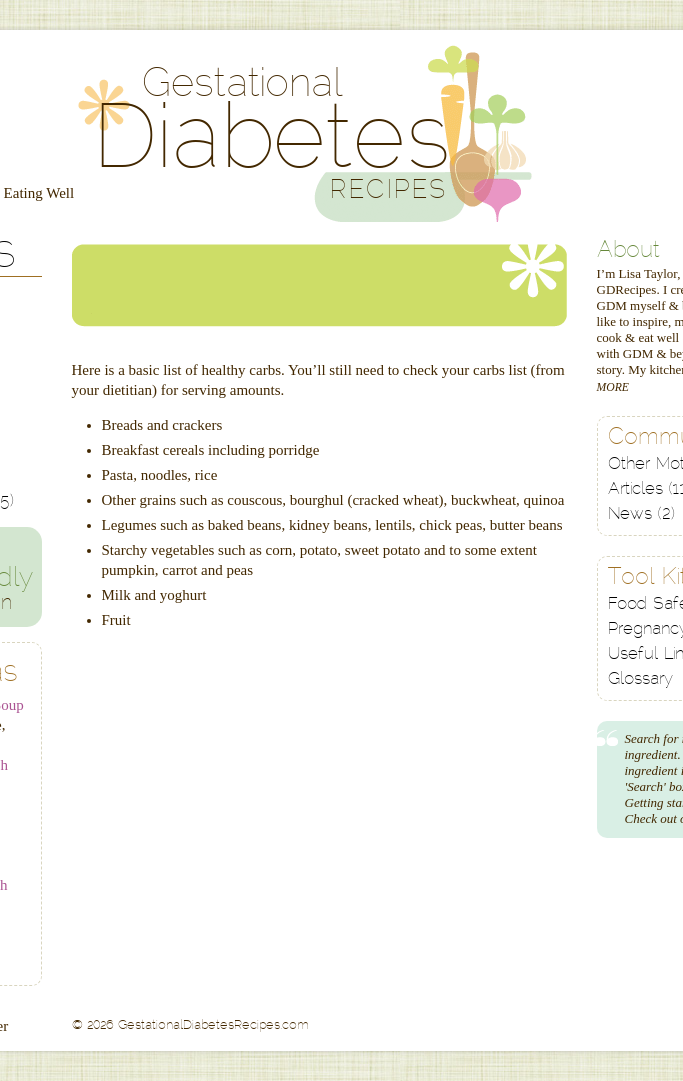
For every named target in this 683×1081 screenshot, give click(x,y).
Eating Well (39, 193)
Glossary (640, 679)
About (628, 251)
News (641, 514)
